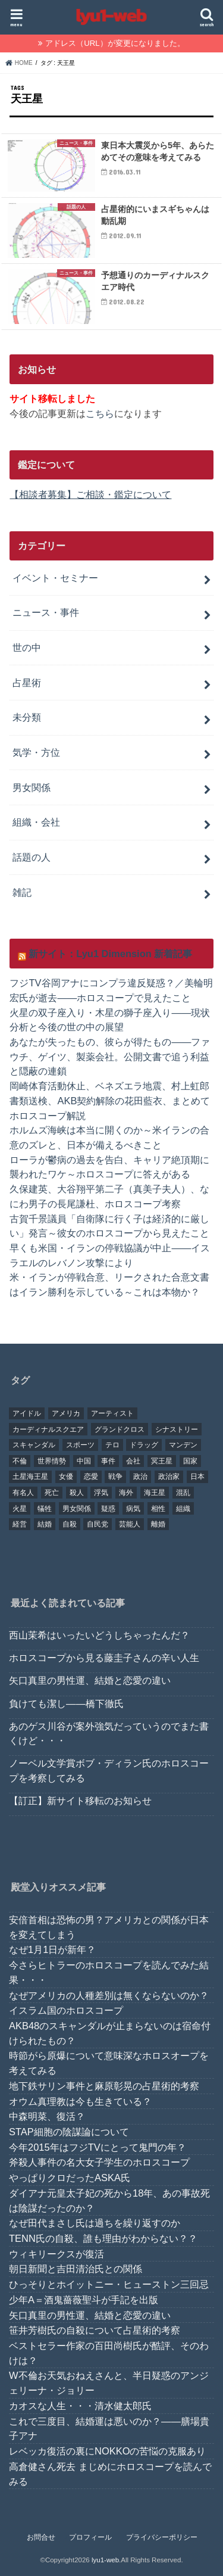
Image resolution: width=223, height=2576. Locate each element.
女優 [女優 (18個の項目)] (66, 1476)
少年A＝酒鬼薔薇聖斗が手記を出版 (83, 2299)
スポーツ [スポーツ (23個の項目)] (80, 1445)
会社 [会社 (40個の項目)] (133, 1461)
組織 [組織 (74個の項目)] (183, 1509)
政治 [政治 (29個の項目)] (140, 1476)
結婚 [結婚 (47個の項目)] (44, 1524)
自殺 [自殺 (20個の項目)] (69, 1524)
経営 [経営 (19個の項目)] (19, 1524)
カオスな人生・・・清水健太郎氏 (80, 2405)
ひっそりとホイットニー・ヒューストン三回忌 (109, 2284)
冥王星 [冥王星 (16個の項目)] (161, 1461)
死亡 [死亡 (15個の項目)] (52, 1492)
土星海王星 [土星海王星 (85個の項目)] (30, 1476)
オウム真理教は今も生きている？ (80, 2101)
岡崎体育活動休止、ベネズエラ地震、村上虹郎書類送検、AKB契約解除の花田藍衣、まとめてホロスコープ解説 (110, 1100)
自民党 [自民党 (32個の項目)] (97, 1524)
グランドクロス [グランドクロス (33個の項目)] (120, 1429)
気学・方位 (36, 752)
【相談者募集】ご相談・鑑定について (90, 494)
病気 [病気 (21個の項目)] (133, 1509)
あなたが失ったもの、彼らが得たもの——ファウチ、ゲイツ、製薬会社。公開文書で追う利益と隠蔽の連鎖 (110, 1056)
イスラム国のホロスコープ (66, 2010)
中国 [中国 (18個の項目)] (84, 1461)
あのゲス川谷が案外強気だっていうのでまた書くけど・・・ (109, 1733)
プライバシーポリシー (161, 2537)
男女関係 (31, 787)
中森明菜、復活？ (47, 2116)
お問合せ (41, 2537)
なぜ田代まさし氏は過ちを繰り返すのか (94, 2222)
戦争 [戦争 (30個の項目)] (115, 1476)
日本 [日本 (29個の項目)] (197, 1476)
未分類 (26, 717)
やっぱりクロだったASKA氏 (69, 2177)
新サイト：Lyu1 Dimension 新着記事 (110, 953)
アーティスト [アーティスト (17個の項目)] (112, 1413)
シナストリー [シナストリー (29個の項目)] (176, 1429)
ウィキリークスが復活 (56, 2253)
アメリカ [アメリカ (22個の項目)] (66, 1413)
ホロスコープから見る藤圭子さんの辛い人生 (104, 1657)
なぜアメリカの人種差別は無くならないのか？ (109, 1995)
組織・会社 (36, 822)
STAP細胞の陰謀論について (69, 2131)
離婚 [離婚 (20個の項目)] (158, 1524)
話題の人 (31, 857)
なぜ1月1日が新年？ (52, 1949)
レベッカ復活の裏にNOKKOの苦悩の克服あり (107, 2451)
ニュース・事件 (45, 612)
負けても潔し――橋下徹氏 (66, 1703)
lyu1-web (105, 2559)
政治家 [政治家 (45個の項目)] (169, 1476)
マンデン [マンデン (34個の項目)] (183, 1445)
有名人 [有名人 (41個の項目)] (23, 1492)
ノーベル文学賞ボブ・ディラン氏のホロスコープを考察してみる (109, 1770)
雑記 (22, 892)
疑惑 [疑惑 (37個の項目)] (108, 1509)
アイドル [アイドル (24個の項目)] (26, 1413)
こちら (100, 413)
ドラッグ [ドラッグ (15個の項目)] (144, 1445)
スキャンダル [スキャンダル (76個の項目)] (33, 1445)
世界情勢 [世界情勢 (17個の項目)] (51, 1461)
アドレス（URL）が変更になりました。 (114, 43)
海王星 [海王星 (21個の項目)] (154, 1492)
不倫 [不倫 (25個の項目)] (19, 1461)
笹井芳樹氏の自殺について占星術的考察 (94, 2330)
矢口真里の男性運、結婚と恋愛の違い (90, 1680)
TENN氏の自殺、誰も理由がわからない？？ (103, 2238)
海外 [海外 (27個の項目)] (126, 1492)
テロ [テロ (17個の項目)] (112, 1445)
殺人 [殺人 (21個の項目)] (77, 1492)
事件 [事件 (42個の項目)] (108, 1461)
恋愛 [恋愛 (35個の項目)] (91, 1476)
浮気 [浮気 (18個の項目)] (101, 1492)
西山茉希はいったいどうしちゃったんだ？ (99, 1635)
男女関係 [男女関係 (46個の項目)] (76, 1509)
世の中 (26, 647)
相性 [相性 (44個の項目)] (158, 1509)
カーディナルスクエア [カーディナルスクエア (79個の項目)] (48, 1429)
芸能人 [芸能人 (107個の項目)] (129, 1524)
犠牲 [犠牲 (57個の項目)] (44, 1509)
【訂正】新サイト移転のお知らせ (80, 1800)
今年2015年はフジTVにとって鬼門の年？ (97, 2147)
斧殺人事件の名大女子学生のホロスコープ (99, 2162)
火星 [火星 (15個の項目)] (19, 1509)
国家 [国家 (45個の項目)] (190, 1461)
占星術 (26, 682)
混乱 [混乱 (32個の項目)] (183, 1492)
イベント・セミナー (55, 577)
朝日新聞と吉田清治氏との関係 (75, 2268)
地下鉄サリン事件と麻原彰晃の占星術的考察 (104, 2085)
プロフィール (90, 2537)
